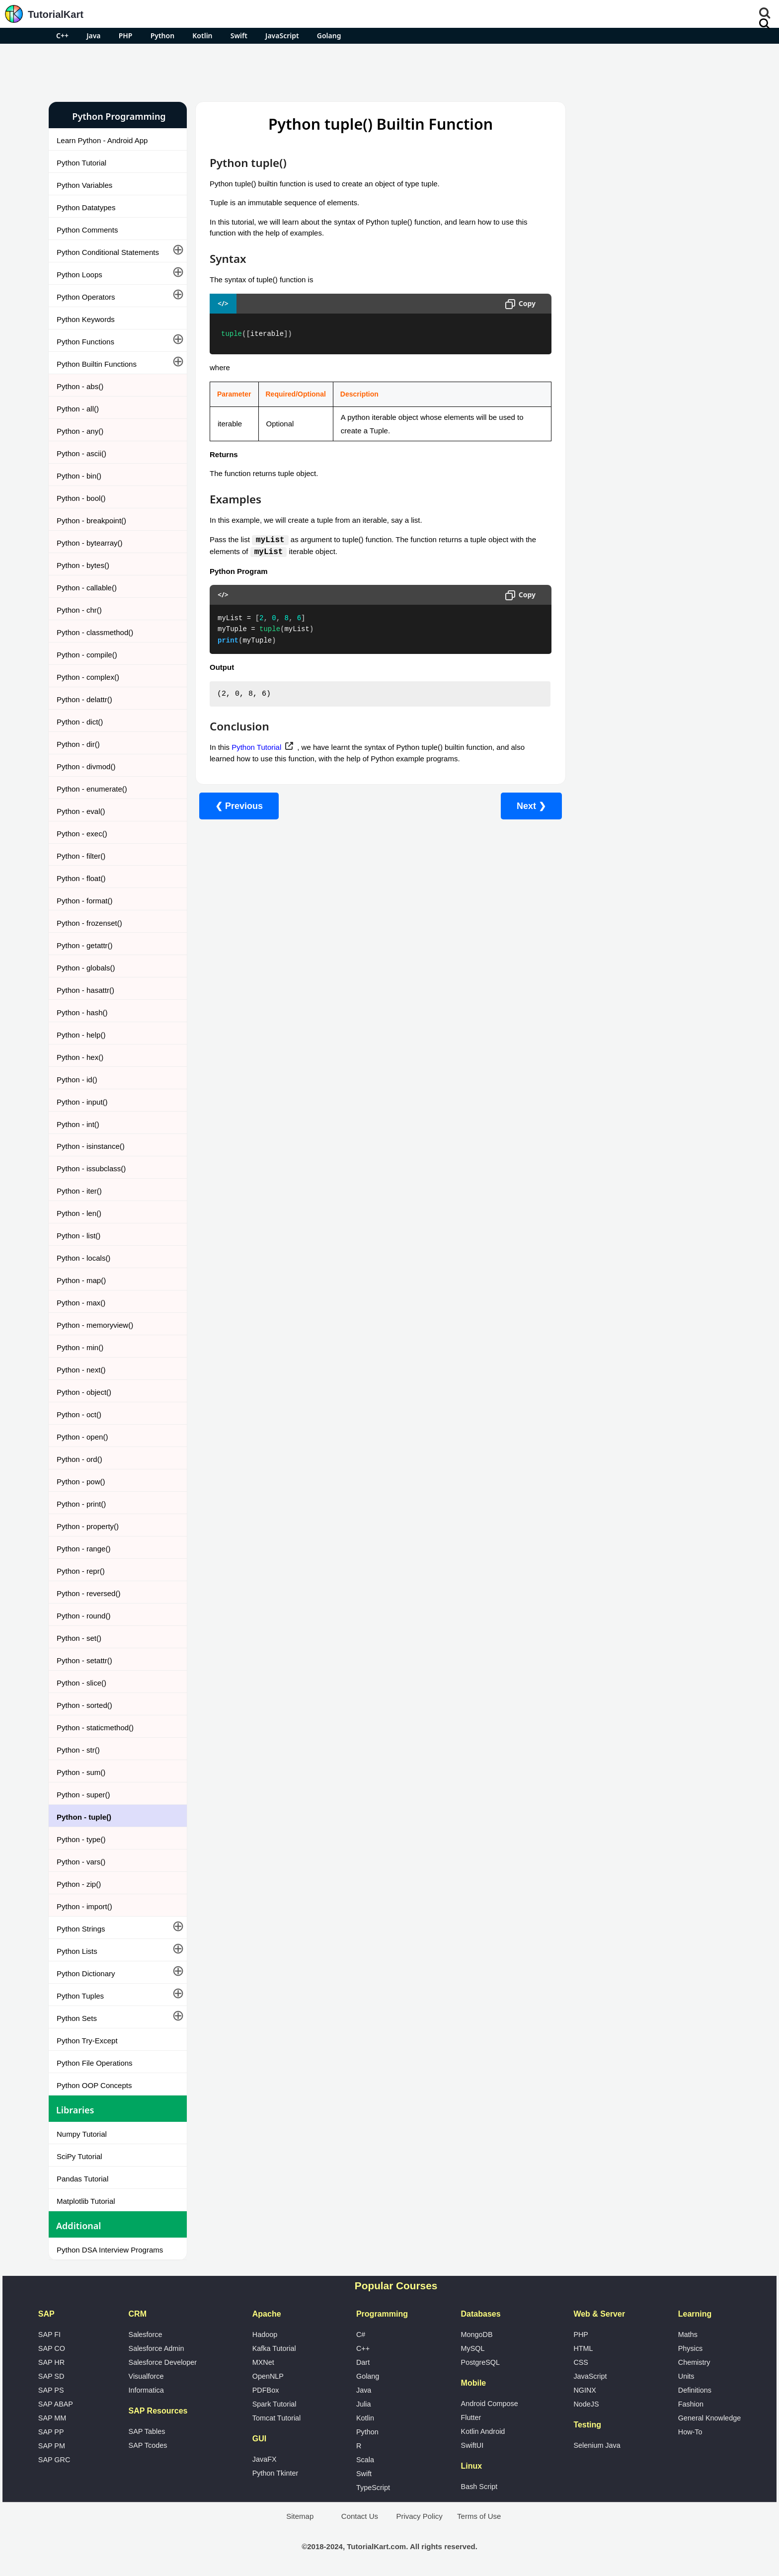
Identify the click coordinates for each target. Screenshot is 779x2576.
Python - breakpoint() (91, 520)
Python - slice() (81, 1683)
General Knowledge (709, 2418)
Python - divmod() (86, 766)
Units (686, 2376)
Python (162, 35)
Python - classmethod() (95, 632)
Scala (365, 2460)
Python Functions (85, 341)
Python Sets (77, 2018)
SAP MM (52, 2418)
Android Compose (489, 2404)
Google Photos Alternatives (605, 572)
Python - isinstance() (91, 1146)
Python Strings (81, 1929)
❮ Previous (239, 806)
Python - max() (81, 1302)
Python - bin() (79, 476)
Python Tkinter (275, 2473)
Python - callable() (87, 587)
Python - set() (79, 1638)
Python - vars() (81, 1861)
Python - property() (88, 1526)
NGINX (584, 2390)
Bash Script (479, 2487)
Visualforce (146, 2376)
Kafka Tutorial (274, 2348)
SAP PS (51, 2390)
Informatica (146, 2390)
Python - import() (84, 1906)
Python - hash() (82, 1012)
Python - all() (78, 408)
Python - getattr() (85, 945)
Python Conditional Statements (108, 252)
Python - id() (77, 1079)
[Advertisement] (389, 71)
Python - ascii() (81, 453)
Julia (363, 2404)
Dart (363, 2362)
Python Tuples (80, 1996)
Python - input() (82, 1102)
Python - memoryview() (95, 1325)
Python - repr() (81, 1571)
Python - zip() (79, 1884)
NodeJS (586, 2404)
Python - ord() (79, 1459)
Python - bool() (81, 498)
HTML (583, 2348)
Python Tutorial (81, 163)
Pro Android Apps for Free (629, 116)
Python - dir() (78, 744)
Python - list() (78, 1235)
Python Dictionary (86, 1973)
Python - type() (81, 1839)
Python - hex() (80, 1057)
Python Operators (86, 297)
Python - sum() (81, 1772)
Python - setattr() (84, 1660)
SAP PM (51, 2446)
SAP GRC (54, 2460)
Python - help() (81, 1035)
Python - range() (83, 1548)
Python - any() (80, 431)
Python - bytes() (83, 565)
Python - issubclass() (91, 1168)
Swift (239, 35)
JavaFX (264, 2459)
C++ (62, 35)
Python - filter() (81, 856)
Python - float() (81, 878)
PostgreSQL (480, 2362)
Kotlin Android (483, 2431)
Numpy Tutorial (82, 2134)
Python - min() (80, 1347)
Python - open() (82, 1437)
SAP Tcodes (148, 2445)
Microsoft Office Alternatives (606, 546)
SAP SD (51, 2376)
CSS (580, 2362)
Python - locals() (83, 1258)
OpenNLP (268, 2376)
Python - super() (83, 1794)
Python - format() (85, 900)
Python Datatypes (86, 207)
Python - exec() (82, 833)
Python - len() (79, 1213)
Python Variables (84, 185)
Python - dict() (80, 722)
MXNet (263, 2362)
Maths (688, 2334)
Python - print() (81, 1504)
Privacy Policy (419, 2516)
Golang (329, 35)
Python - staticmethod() (95, 1727)
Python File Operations (95, 2063)
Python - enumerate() (92, 789)
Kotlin (202, 35)
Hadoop (264, 2334)
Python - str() (78, 1750)
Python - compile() (87, 654)
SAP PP (51, 2432)
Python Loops (79, 274)
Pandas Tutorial (82, 2178)
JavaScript (282, 35)
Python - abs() (80, 386)
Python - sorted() (84, 1705)
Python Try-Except (87, 2040)
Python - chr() (79, 610)
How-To (690, 2432)
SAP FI (49, 2334)
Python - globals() (86, 968)
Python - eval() (81, 811)
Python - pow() (81, 1481)
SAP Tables (147, 2431)
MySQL (473, 2348)
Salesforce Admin (156, 2348)
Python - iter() (79, 1191)
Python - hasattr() (85, 990)
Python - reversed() (88, 1593)
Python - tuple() (84, 1817)
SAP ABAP (55, 2404)
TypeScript (373, 2488)
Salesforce (145, 2334)
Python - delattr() (84, 699)
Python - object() (84, 1392)
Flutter (471, 2417)
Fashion (690, 2404)
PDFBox (265, 2390)
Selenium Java (596, 2445)
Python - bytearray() (90, 543)
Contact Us (359, 2516)
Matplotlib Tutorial (86, 2201)
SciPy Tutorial (79, 2156)
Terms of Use (479, 2516)
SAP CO (51, 2348)
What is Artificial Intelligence (606, 599)
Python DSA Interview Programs (110, 2250)
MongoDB (477, 2334)
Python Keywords (86, 319)
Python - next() (81, 1370)
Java (93, 35)
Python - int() (78, 1124)
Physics (690, 2348)
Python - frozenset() (89, 923)
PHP (126, 35)
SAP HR (51, 2362)
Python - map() (81, 1280)
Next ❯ (512, 806)
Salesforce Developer (163, 2362)
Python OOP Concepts (94, 2085)
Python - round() (83, 1615)
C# (360, 2334)
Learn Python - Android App (102, 140)
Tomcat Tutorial (276, 2418)
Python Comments (87, 230)
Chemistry (694, 2362)
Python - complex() (88, 677)
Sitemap (299, 2516)
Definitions (694, 2390)
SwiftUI (472, 2445)
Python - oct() (79, 1414)
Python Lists (77, 1951)
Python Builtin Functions (97, 364)
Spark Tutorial (274, 2404)
